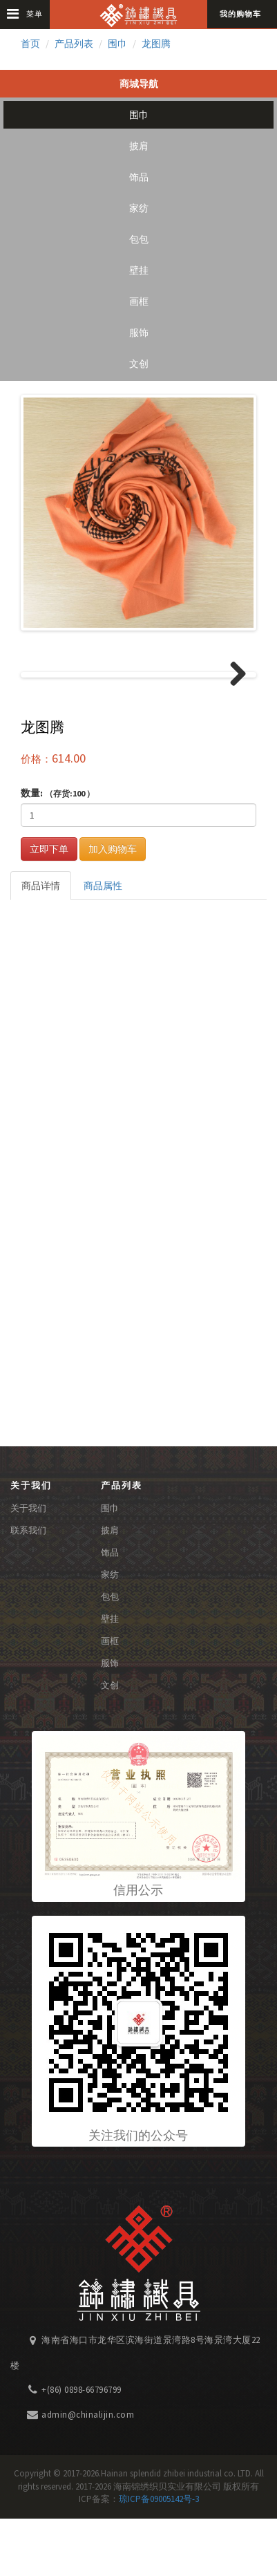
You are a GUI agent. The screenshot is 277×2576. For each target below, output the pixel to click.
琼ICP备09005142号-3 (159, 2557)
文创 (139, 363)
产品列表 (74, 43)
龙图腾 (156, 43)
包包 (139, 239)
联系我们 (28, 1588)
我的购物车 (240, 14)
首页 (30, 43)
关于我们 (28, 1565)
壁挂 (139, 270)
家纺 (139, 208)
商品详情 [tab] (40, 943)
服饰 (139, 332)
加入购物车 (112, 906)
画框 (139, 301)
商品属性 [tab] (103, 943)
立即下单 (49, 906)
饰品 (139, 177)
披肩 (139, 146)
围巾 (117, 43)
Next (233, 704)
